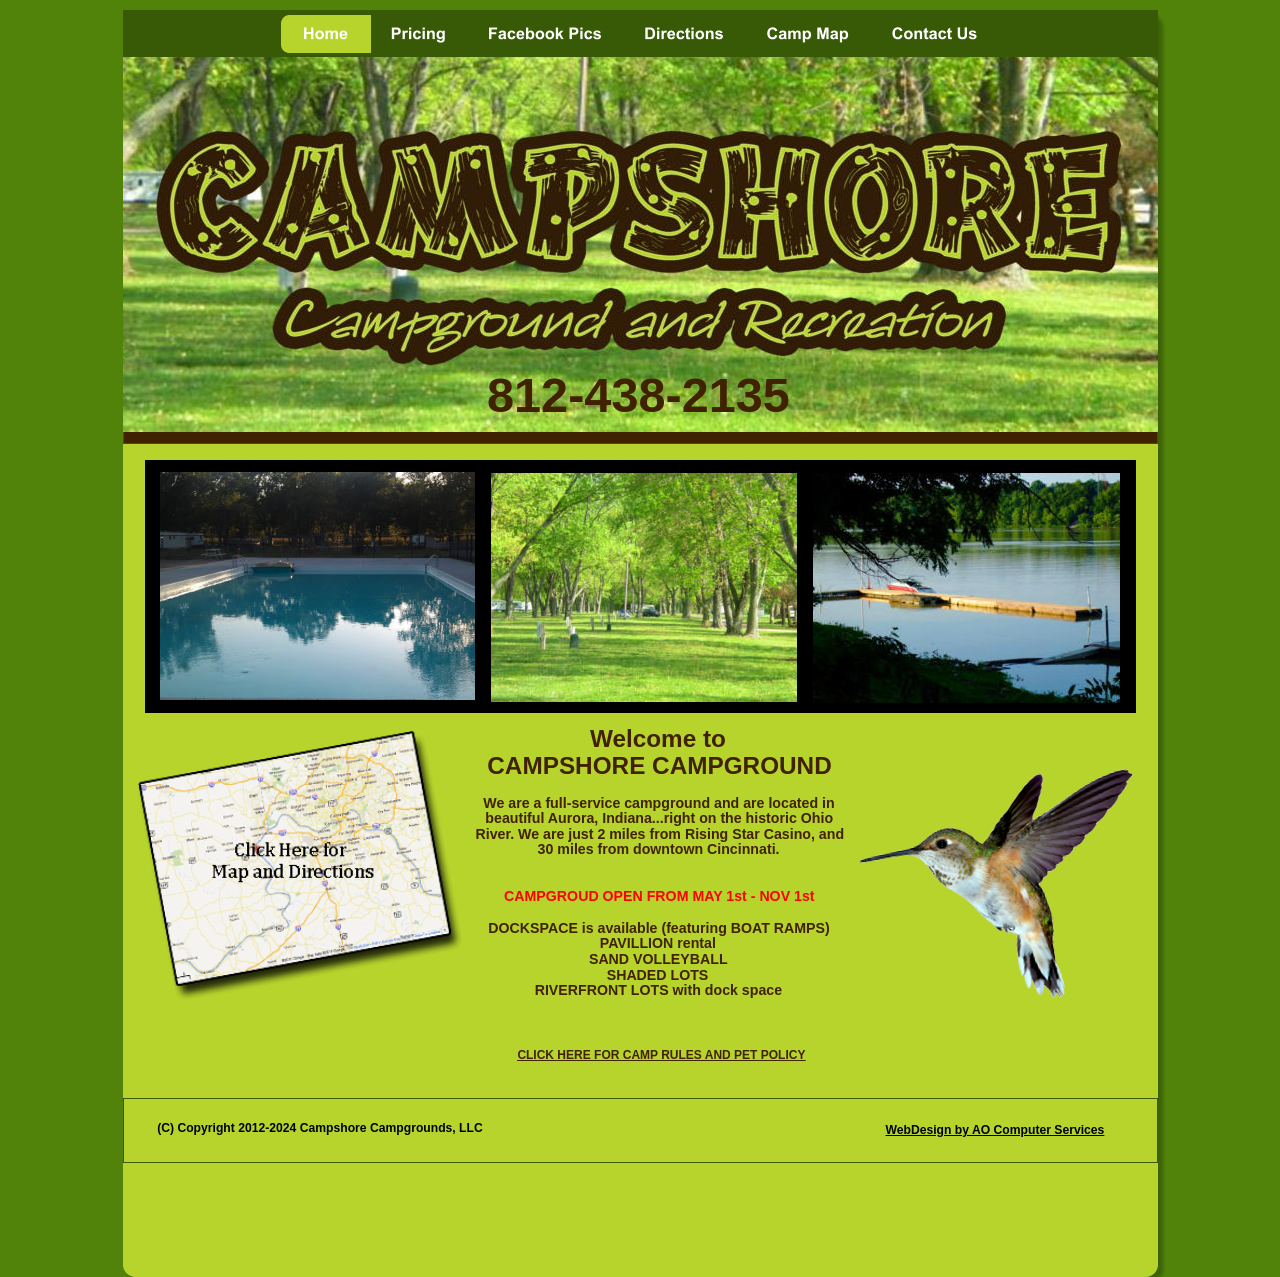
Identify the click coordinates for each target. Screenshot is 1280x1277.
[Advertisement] (646, 1221)
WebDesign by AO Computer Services (994, 1130)
